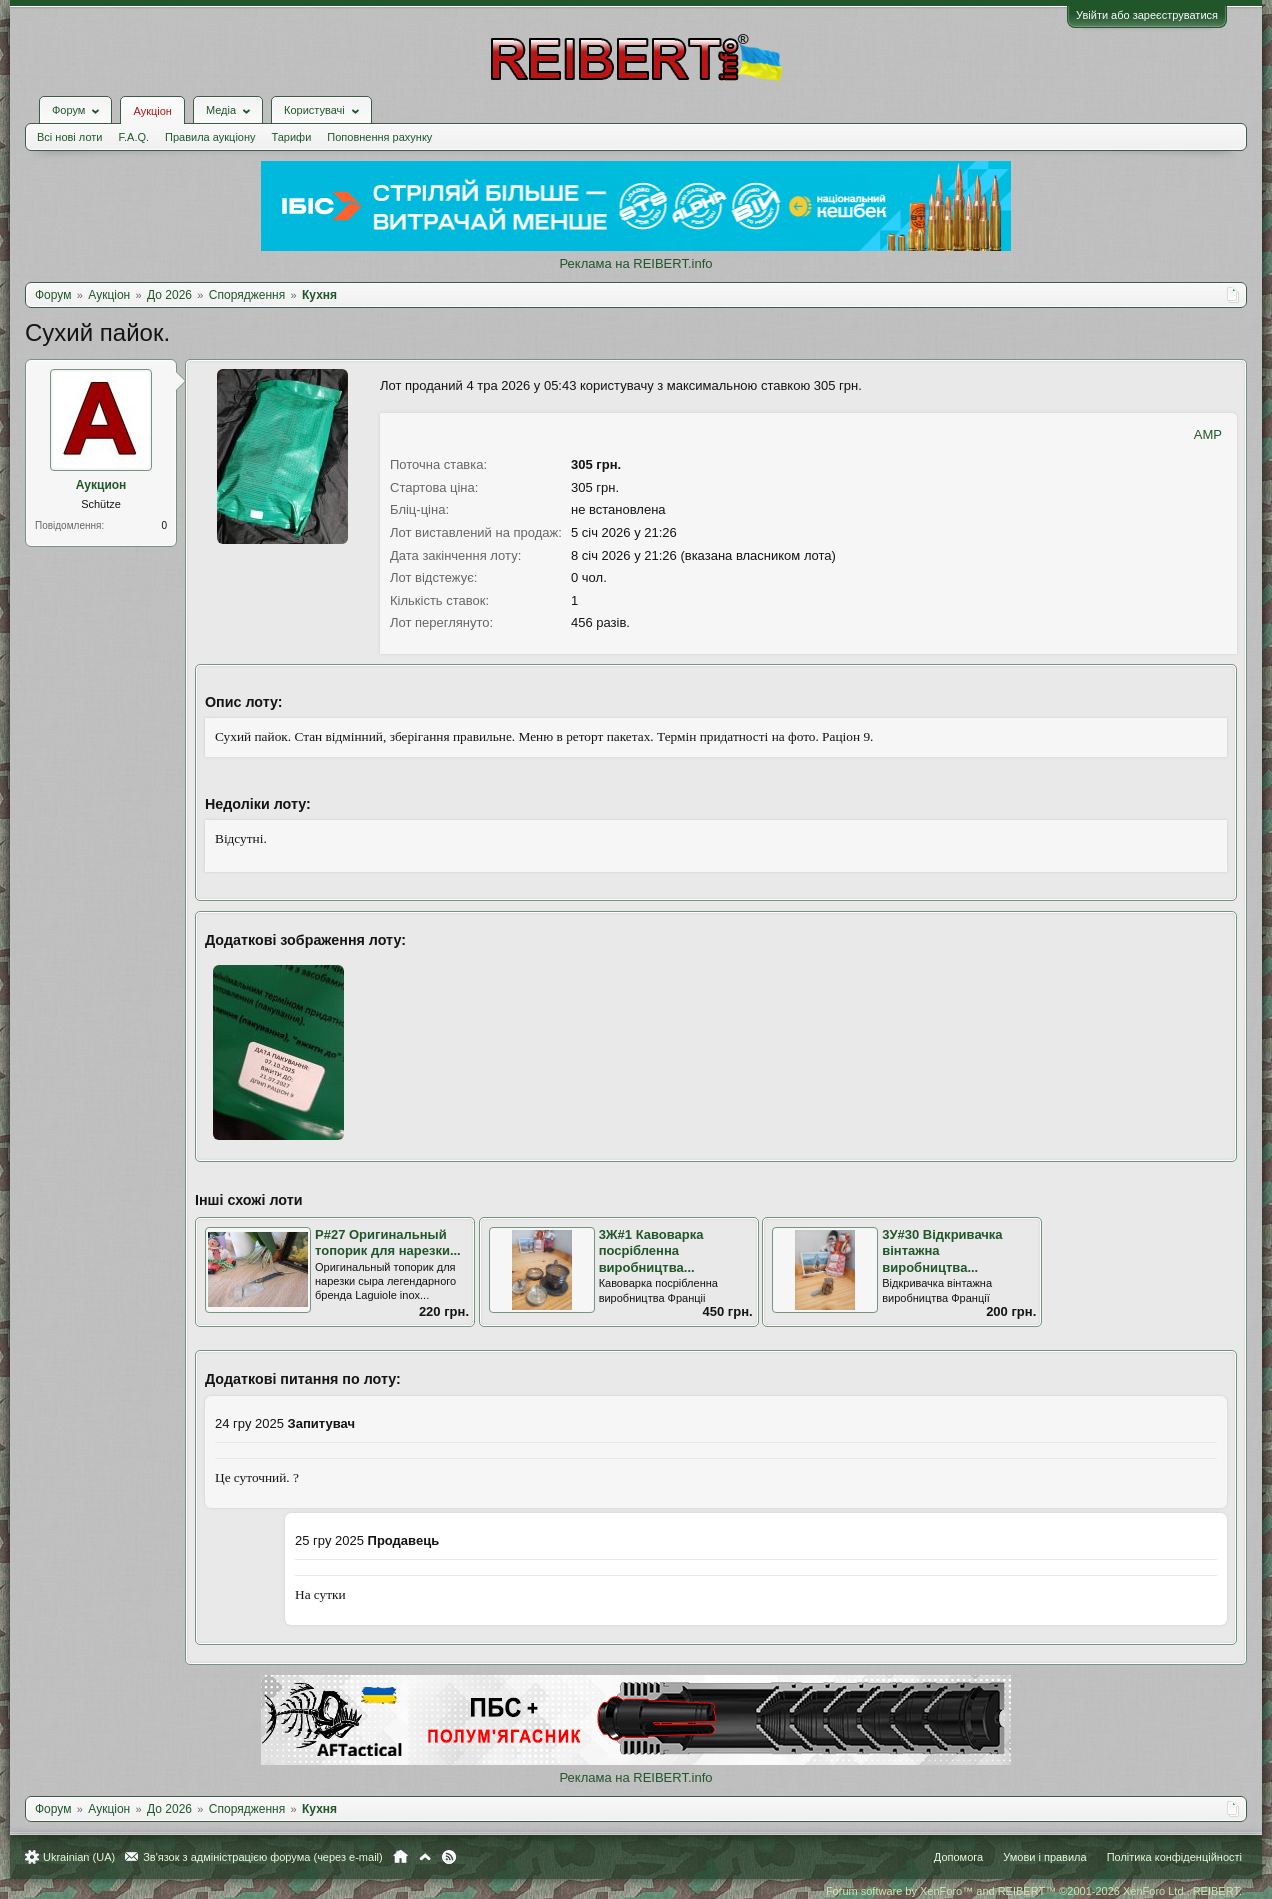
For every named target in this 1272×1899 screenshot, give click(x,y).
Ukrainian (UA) (79, 1857)
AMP (1208, 434)
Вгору (425, 1857)
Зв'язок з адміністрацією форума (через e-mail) (263, 1857)
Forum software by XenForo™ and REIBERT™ (1034, 1891)
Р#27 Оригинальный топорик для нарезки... (388, 1243)
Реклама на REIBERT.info (635, 263)
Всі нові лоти (69, 137)
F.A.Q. (133, 137)
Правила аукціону (210, 137)
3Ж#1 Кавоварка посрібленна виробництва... (651, 1251)
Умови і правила (1044, 1857)
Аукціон (152, 111)
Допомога (958, 1857)
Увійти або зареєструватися (1147, 15)
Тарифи (292, 137)
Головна (400, 1857)
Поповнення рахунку (379, 137)
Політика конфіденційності (1174, 1857)
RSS (449, 1857)
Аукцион (101, 485)
